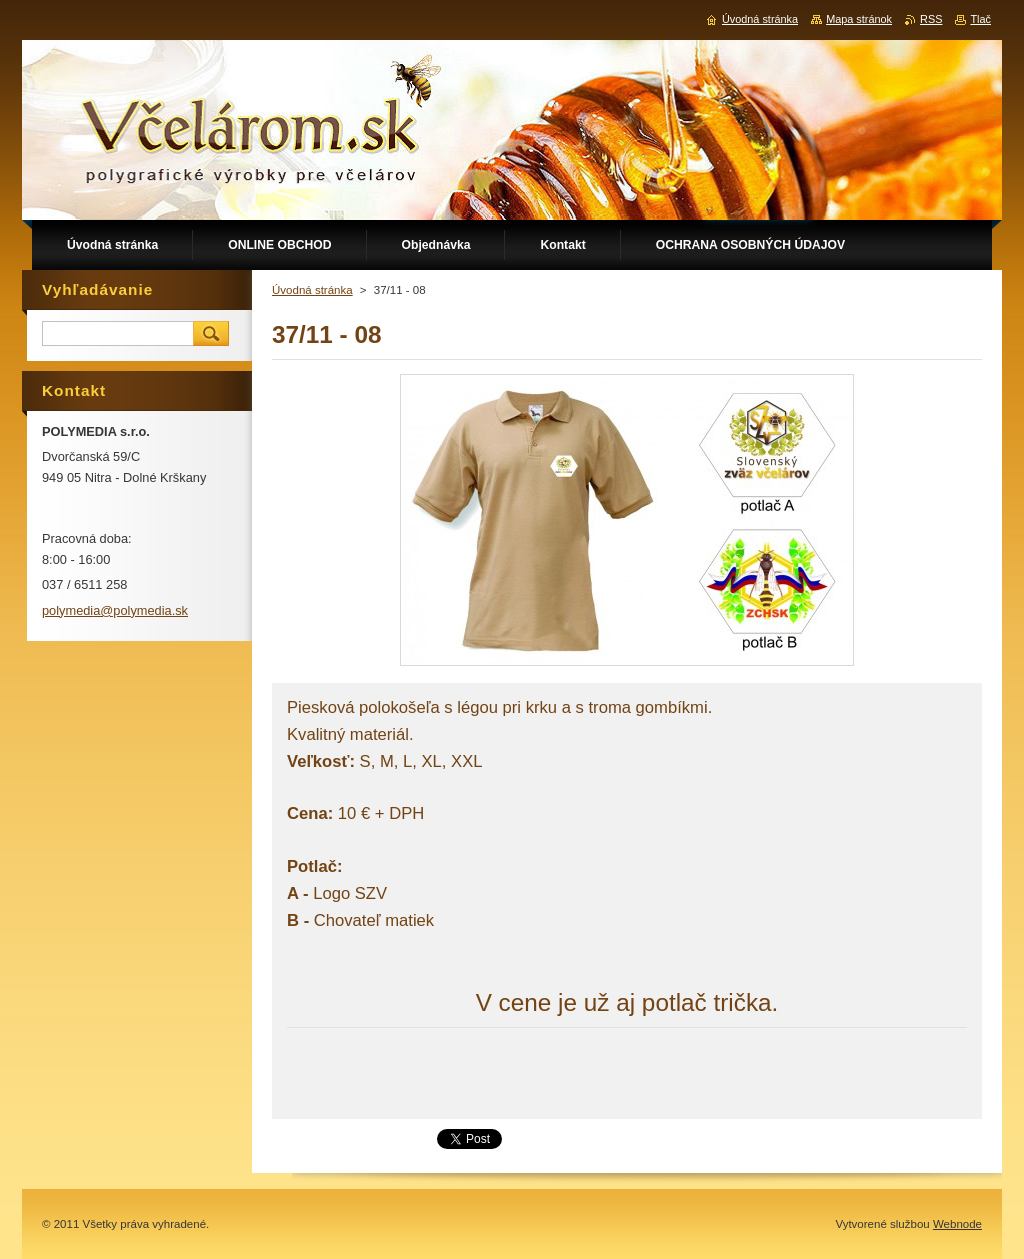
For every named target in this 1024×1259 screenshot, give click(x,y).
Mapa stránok (859, 19)
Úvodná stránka (312, 290)
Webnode (957, 1224)
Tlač (980, 19)
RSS (931, 19)
